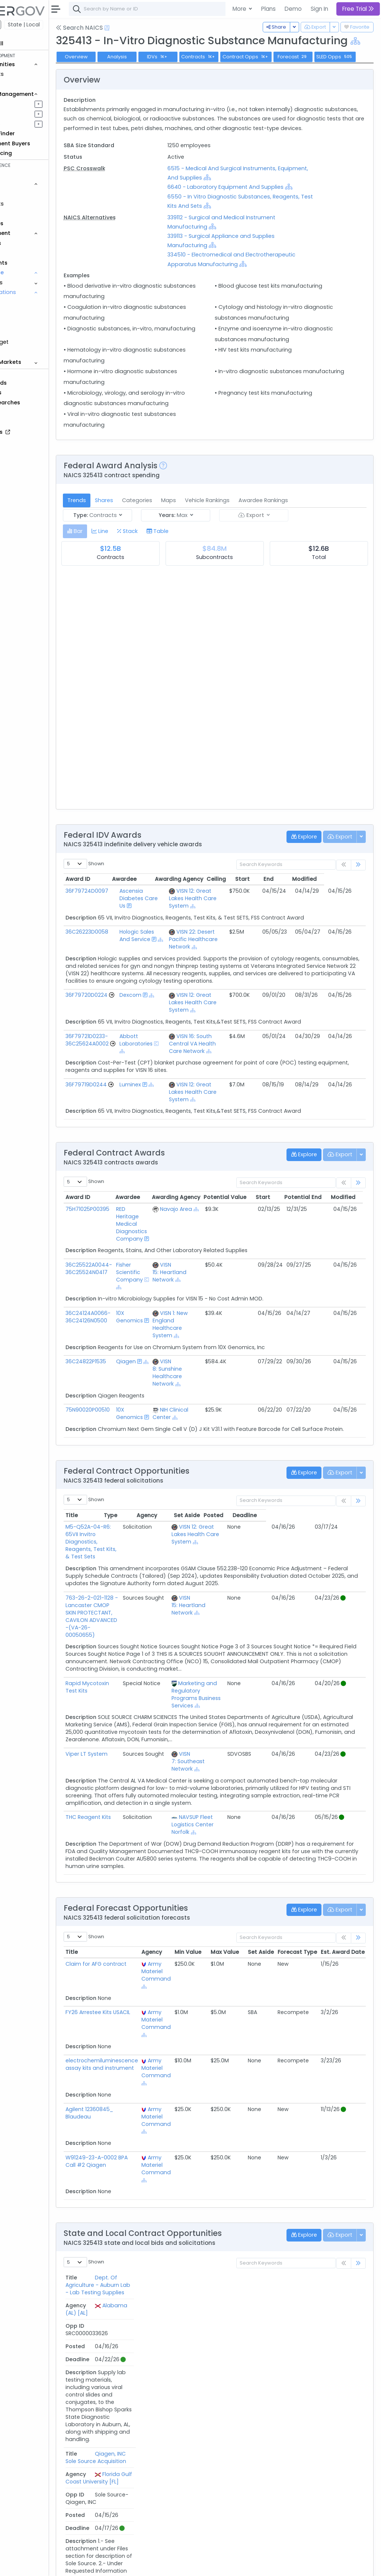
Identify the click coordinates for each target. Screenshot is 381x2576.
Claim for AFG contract (136, 2007)
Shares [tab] (145, 543)
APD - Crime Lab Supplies (139, 2429)
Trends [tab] (117, 543)
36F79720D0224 (127, 1053)
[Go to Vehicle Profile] (109, 1061)
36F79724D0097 (127, 934)
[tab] (116, 575)
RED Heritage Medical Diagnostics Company (171, 1282)
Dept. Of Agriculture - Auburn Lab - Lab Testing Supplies (145, 2336)
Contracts (31, 74)
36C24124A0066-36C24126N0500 (128, 1375)
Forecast (333, 69)
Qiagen (166, 1420)
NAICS (30, 302)
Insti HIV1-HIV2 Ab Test (135, 2511)
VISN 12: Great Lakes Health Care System (220, 942)
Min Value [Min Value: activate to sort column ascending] (228, 1996)
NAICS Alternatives (131, 251)
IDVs (198, 69)
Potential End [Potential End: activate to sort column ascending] (343, 1255)
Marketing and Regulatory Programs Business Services (242, 1738)
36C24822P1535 (126, 1420)
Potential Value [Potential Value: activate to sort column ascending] (266, 1255)
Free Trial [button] (358, 9)
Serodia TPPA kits (128, 2471)
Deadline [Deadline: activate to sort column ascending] (344, 1573)
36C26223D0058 (127, 975)
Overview (117, 69)
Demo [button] (293, 9)
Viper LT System (127, 1797)
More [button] (240, 9)
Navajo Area (216, 1267)
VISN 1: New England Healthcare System (210, 1382)
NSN (27, 322)
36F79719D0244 (127, 1143)
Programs (30, 282)
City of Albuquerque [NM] (222, 2433)
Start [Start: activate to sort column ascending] (284, 923)
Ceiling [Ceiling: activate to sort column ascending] (258, 923)
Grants (26, 84)
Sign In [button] (319, 9)
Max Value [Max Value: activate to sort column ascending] (266, 1996)
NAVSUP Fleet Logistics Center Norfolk (239, 1868)
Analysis (158, 69)
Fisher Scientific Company (169, 1330)
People (26, 252)
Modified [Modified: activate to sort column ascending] (346, 923)
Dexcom (164, 1053)
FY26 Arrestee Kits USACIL (138, 2056)
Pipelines (28, 103)
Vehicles (28, 193)
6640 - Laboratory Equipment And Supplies (253, 221)
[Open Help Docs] (147, 28)
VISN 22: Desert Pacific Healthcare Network (219, 986)
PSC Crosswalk (125, 202)
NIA (26, 312)
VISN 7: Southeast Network (234, 1805)
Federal (22, 24)
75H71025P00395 (128, 1267)
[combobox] (221, 9)
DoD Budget (33, 342)
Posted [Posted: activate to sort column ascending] (313, 1573)
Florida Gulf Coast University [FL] (225, 2385)
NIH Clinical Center (210, 1472)
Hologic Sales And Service (170, 979)
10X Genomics (169, 1375)
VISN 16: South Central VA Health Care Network (219, 1102)
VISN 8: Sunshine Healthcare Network (207, 1431)
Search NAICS (120, 28)
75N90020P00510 (128, 1468)
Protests (28, 352)
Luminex (164, 1143)
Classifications (37, 292)
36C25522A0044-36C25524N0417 (129, 1326)
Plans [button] (268, 9)
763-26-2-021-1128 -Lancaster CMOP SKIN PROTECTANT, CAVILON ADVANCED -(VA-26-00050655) (135, 1663)
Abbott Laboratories (169, 1098)
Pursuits (27, 113)
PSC (27, 332)
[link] (358, 908)
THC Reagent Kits (129, 1860)
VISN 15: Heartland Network (210, 1330)
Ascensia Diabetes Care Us (172, 942)
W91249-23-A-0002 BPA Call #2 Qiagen (137, 2204)
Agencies (29, 243)
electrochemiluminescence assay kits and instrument (142, 2108)
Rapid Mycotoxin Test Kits (139, 1726)
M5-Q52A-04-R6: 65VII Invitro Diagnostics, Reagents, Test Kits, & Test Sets (141, 1597)
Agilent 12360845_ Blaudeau (130, 2156)
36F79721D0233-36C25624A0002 (128, 1098)
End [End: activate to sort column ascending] (310, 923)
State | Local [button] (65, 24)
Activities (29, 123)
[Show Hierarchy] (184, 54)
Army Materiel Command (197, 2015)
